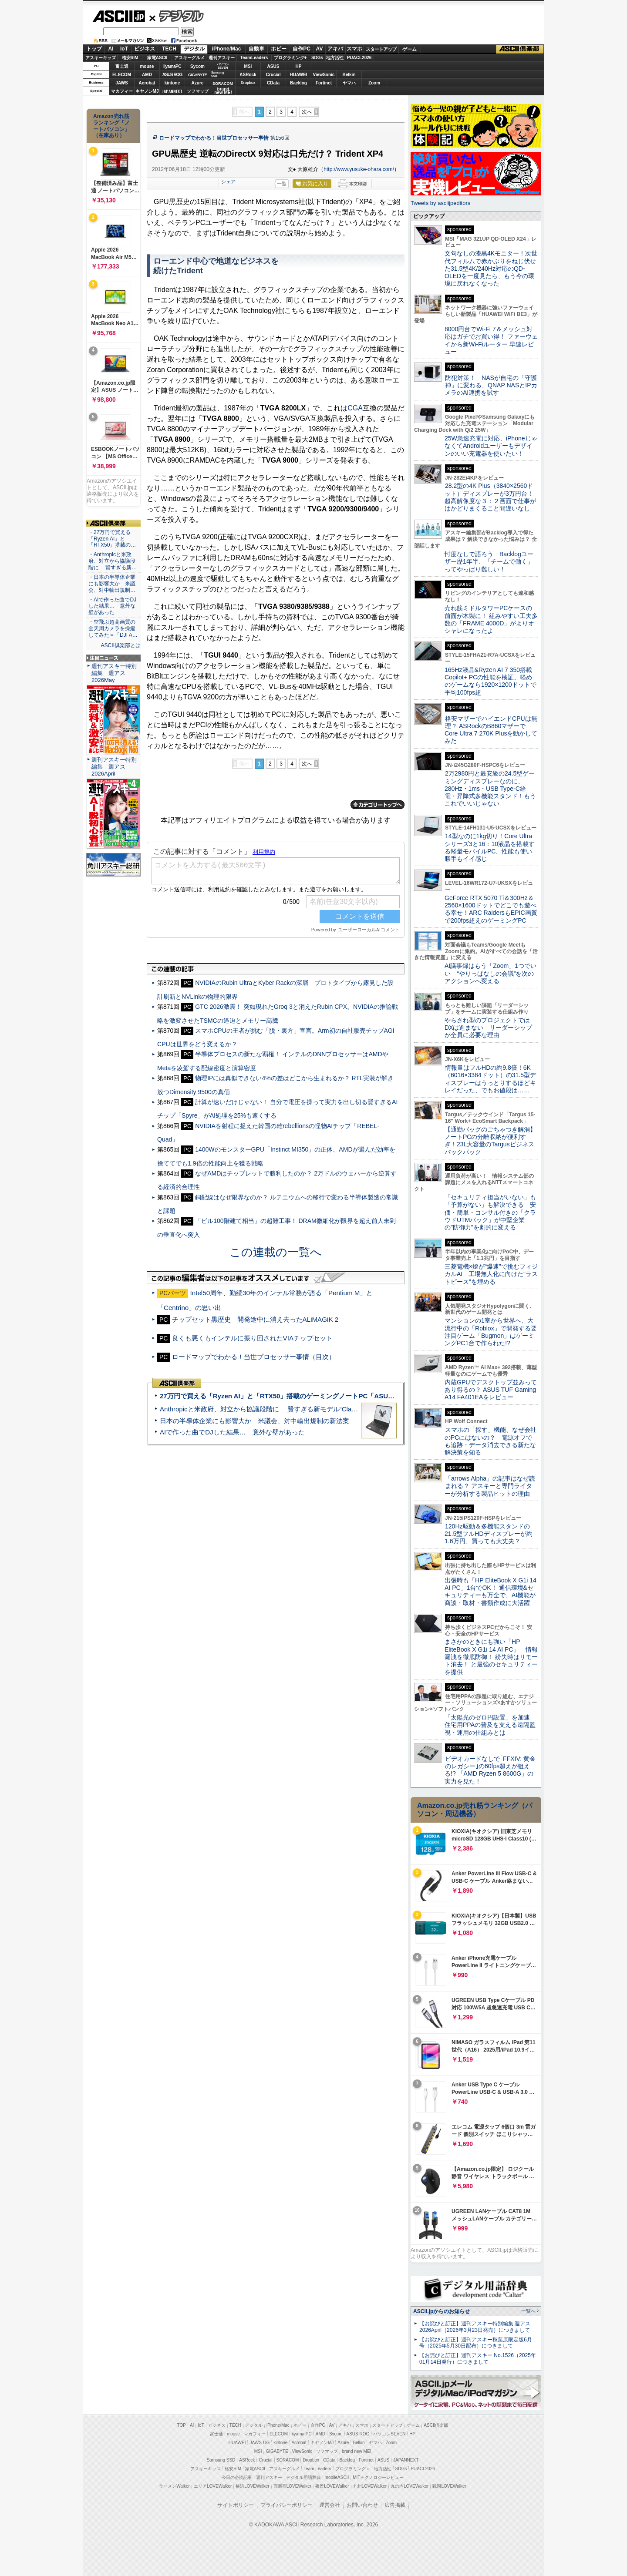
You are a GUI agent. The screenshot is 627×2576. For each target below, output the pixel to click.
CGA (355, 408)
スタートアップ (381, 49)
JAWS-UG (259, 2442)
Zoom (374, 83)
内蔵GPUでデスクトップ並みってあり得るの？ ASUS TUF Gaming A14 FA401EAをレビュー (491, 1390)
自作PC (301, 49)
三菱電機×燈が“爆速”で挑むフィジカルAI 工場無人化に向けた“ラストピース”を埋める (491, 1274)
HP (299, 66)
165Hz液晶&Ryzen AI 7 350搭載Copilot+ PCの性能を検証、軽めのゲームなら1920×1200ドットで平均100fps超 (490, 681)
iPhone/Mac (226, 49)
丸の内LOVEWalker (409, 2486)
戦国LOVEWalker (449, 2486)
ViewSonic (324, 74)
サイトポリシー (235, 2505)
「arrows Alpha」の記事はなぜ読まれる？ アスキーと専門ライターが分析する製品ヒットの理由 (490, 1486)
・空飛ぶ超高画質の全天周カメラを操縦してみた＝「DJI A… (113, 628)
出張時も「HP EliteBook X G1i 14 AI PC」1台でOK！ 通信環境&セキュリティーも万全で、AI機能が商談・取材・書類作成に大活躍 (490, 1591)
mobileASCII (337, 2477)
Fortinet (324, 83)
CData (273, 83)
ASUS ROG (172, 74)
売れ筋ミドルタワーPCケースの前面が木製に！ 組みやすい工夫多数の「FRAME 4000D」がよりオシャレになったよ (491, 619)
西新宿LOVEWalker (292, 2486)
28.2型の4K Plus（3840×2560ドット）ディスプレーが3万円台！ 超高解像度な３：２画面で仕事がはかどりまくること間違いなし (490, 497)
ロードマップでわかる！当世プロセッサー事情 (214, 138)
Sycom (197, 66)
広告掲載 (394, 2505)
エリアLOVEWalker (213, 2486)
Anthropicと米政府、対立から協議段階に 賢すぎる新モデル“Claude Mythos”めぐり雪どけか (296, 1409)
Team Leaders (317, 2468)
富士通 (121, 66)
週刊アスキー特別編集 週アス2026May (114, 673)
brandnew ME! (223, 91)
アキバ (335, 49)
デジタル (176, 15)
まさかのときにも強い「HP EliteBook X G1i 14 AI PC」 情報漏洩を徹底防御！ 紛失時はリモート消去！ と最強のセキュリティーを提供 (491, 1656)
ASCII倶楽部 (519, 49)
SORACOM (287, 2460)
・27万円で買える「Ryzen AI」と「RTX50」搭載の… (112, 538)
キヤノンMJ (147, 91)
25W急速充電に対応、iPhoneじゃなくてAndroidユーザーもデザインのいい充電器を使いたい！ (491, 446)
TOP (181, 2425)
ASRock (247, 74)
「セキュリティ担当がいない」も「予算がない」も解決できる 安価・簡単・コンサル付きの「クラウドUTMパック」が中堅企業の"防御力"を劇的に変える (490, 1212)
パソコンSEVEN (223, 66)
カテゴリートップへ (378, 804)
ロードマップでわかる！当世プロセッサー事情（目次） (253, 1356)
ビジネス (144, 49)
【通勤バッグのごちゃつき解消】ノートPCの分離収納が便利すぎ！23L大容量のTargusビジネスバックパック (490, 1140)
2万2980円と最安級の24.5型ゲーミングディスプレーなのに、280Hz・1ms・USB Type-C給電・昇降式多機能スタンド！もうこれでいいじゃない (490, 788)
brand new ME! (356, 2451)
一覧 (282, 183)
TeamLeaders (254, 57)
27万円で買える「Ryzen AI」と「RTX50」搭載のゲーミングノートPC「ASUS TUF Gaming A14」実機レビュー (326, 1396)
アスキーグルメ (189, 57)
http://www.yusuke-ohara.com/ (359, 169)
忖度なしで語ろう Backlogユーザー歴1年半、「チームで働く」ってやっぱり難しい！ (489, 562)
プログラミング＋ (352, 2468)
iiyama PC (302, 2434)
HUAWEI (298, 74)
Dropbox (248, 83)
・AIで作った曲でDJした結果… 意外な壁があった (112, 606)
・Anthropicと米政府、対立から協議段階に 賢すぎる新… (112, 561)
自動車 (256, 49)
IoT (124, 49)
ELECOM (121, 74)
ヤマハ (349, 83)
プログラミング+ (290, 57)
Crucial (273, 74)
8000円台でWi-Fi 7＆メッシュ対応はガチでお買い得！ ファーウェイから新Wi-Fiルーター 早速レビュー (491, 340)
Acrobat (147, 83)
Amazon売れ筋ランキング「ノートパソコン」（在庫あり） (111, 125)
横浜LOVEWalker (252, 2486)
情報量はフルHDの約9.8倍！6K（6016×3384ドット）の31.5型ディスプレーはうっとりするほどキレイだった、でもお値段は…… (490, 1079)
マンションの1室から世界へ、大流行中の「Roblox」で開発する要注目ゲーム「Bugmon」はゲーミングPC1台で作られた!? (491, 1332)
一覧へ (528, 2311)
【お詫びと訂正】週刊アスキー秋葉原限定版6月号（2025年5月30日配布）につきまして (475, 2343)
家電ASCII (157, 57)
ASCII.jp (118, 16)
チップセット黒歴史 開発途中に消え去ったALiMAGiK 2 (255, 1319)
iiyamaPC (172, 66)
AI (111, 49)
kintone (172, 83)
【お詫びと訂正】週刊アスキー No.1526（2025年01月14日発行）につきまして (477, 2358)
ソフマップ (198, 91)
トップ (94, 49)
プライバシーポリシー (286, 2505)
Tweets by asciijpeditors (440, 203)
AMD (147, 74)
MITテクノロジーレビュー (378, 2477)
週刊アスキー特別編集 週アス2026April (114, 766)
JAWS (121, 83)
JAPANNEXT (172, 91)
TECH (169, 49)
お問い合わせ (362, 2505)
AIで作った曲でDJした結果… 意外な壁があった (232, 1432)
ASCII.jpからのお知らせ (441, 2311)
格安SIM (130, 57)
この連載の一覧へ (275, 1252)
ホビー (279, 49)
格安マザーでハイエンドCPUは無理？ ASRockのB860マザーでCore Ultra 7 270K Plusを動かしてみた (491, 730)
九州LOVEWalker (370, 2486)
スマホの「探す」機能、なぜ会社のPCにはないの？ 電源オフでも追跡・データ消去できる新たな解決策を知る (490, 1441)
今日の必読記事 (237, 2477)
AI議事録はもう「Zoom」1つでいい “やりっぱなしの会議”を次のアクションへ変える (490, 973)
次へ (307, 112)
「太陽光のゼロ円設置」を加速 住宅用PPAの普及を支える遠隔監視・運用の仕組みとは (490, 1725)
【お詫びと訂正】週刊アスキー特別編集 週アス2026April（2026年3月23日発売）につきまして (474, 2327)
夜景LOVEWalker (332, 2486)
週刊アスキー (222, 57)
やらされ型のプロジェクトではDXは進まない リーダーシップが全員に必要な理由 (489, 1028)
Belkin (348, 74)
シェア (228, 181)
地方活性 (335, 57)
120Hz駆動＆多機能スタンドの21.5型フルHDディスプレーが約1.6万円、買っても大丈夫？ (489, 1534)
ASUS (273, 66)
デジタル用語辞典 (303, 2477)
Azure (198, 83)
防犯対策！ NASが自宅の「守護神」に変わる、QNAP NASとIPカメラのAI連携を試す (491, 385)
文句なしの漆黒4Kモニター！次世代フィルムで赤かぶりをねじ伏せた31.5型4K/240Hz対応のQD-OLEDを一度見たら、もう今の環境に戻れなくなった (491, 268)
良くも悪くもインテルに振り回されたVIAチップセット (252, 1338)
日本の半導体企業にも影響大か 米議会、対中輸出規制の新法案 (254, 1420)
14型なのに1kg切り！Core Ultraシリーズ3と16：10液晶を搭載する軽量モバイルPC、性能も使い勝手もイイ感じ (490, 847)
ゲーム (409, 49)
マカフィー (122, 91)
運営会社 (329, 2505)
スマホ (354, 49)
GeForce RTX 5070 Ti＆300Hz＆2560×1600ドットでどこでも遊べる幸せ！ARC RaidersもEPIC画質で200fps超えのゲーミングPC (491, 909)
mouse (147, 66)
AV (319, 49)
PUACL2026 (359, 57)
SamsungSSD (217, 74)
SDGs (317, 57)
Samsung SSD (221, 2460)
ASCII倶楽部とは (121, 645)
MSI (248, 66)
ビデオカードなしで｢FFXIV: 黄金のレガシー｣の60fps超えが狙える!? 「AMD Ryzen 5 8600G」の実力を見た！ (490, 1770)
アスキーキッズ (100, 57)
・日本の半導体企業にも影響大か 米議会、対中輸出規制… (111, 583)
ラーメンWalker (174, 2486)
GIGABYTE (197, 75)
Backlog (298, 83)
